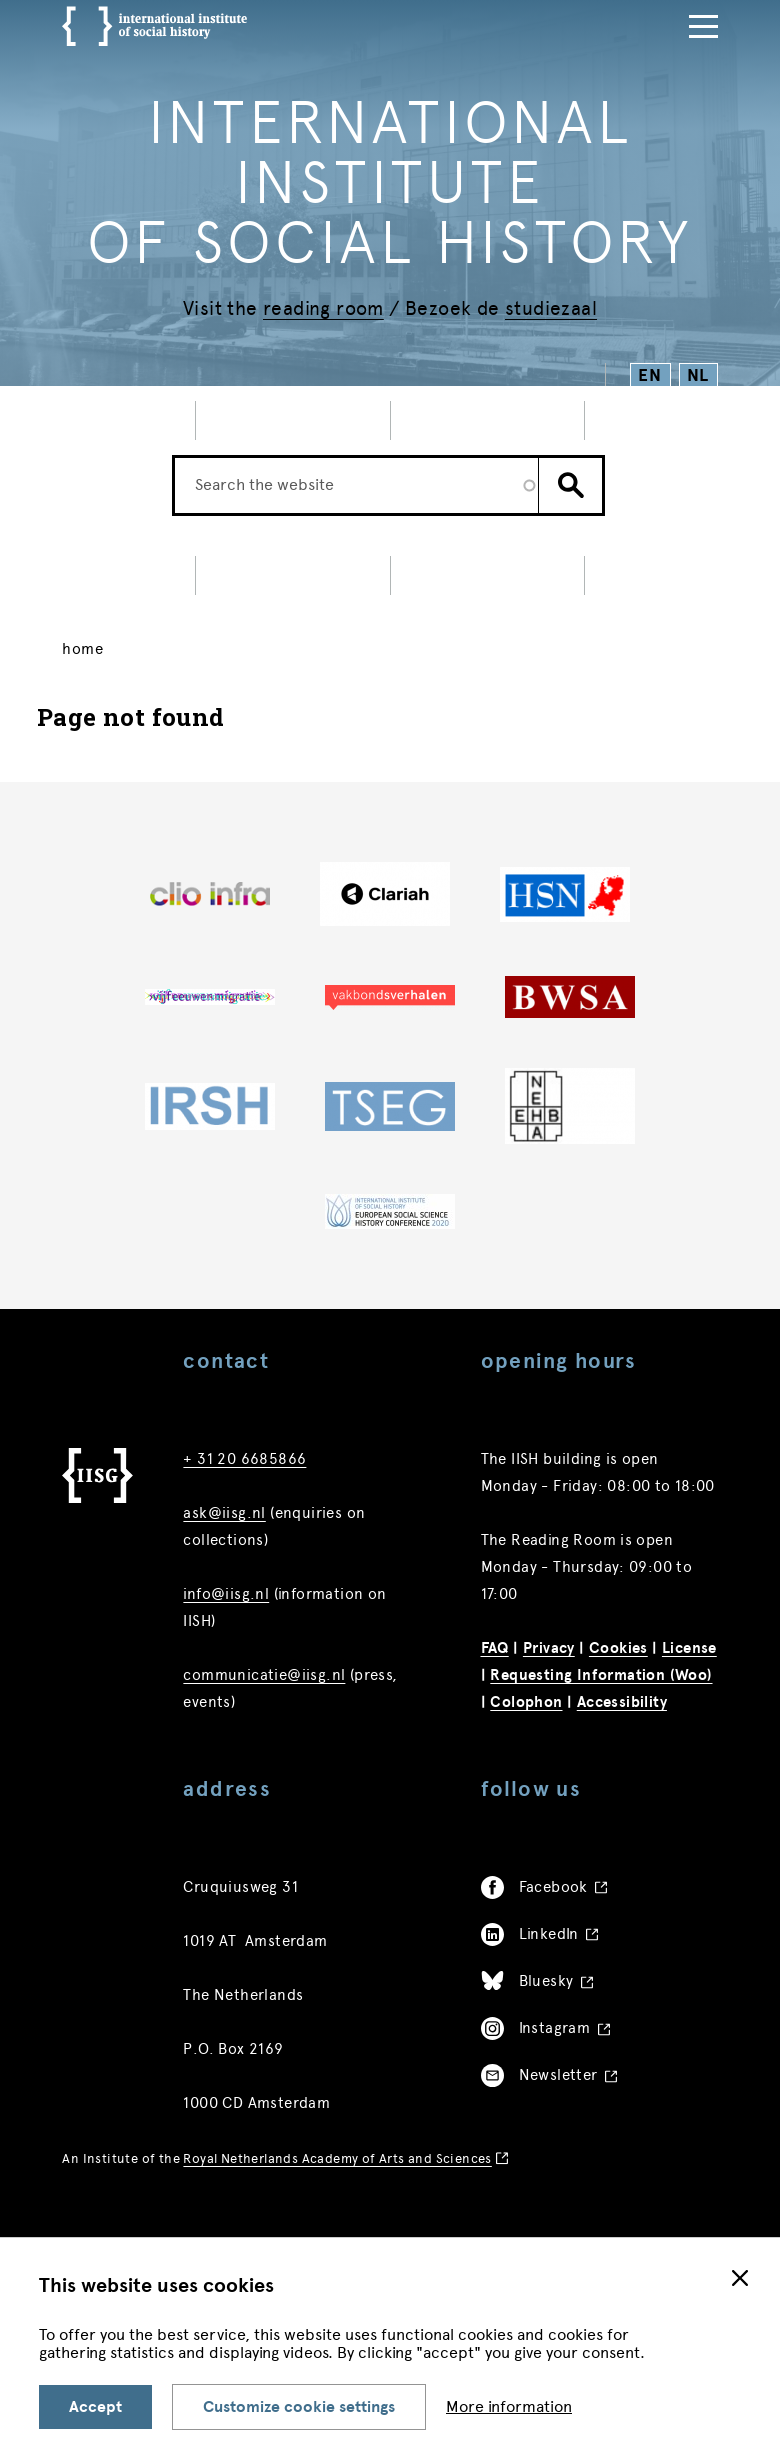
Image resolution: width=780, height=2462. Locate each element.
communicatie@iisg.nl (264, 1712)
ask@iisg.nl (224, 1550)
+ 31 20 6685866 (244, 1496)
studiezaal (551, 308)
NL (698, 375)
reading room (323, 308)
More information (509, 2407)
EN (650, 375)
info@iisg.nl (226, 1631)
